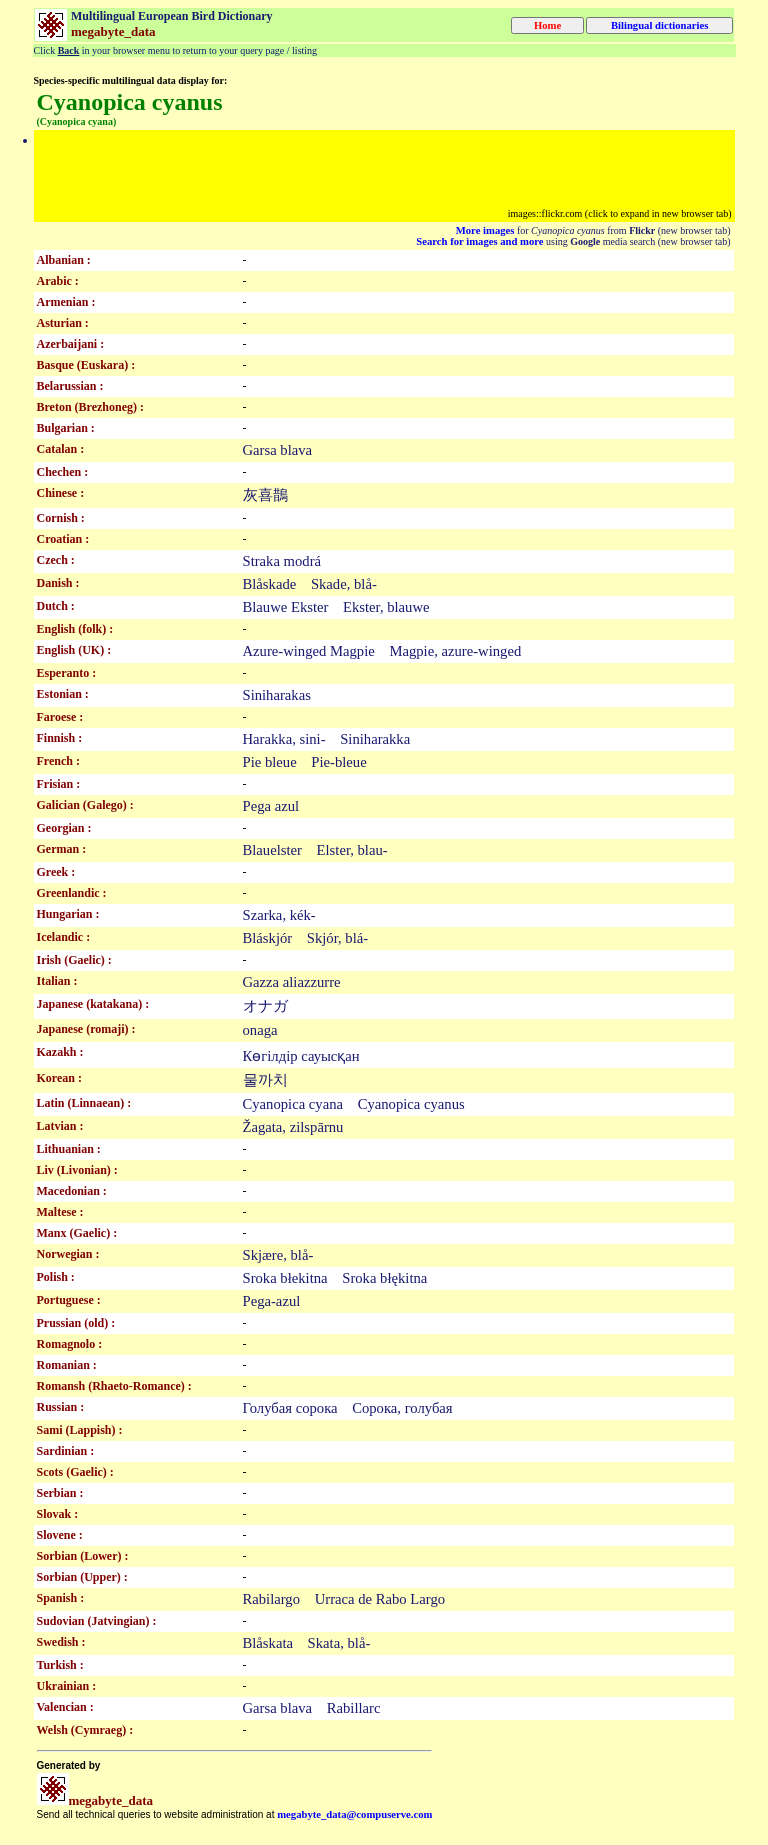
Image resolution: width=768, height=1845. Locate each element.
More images (485, 230)
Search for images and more (479, 241)
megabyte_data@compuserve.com (354, 1814)
